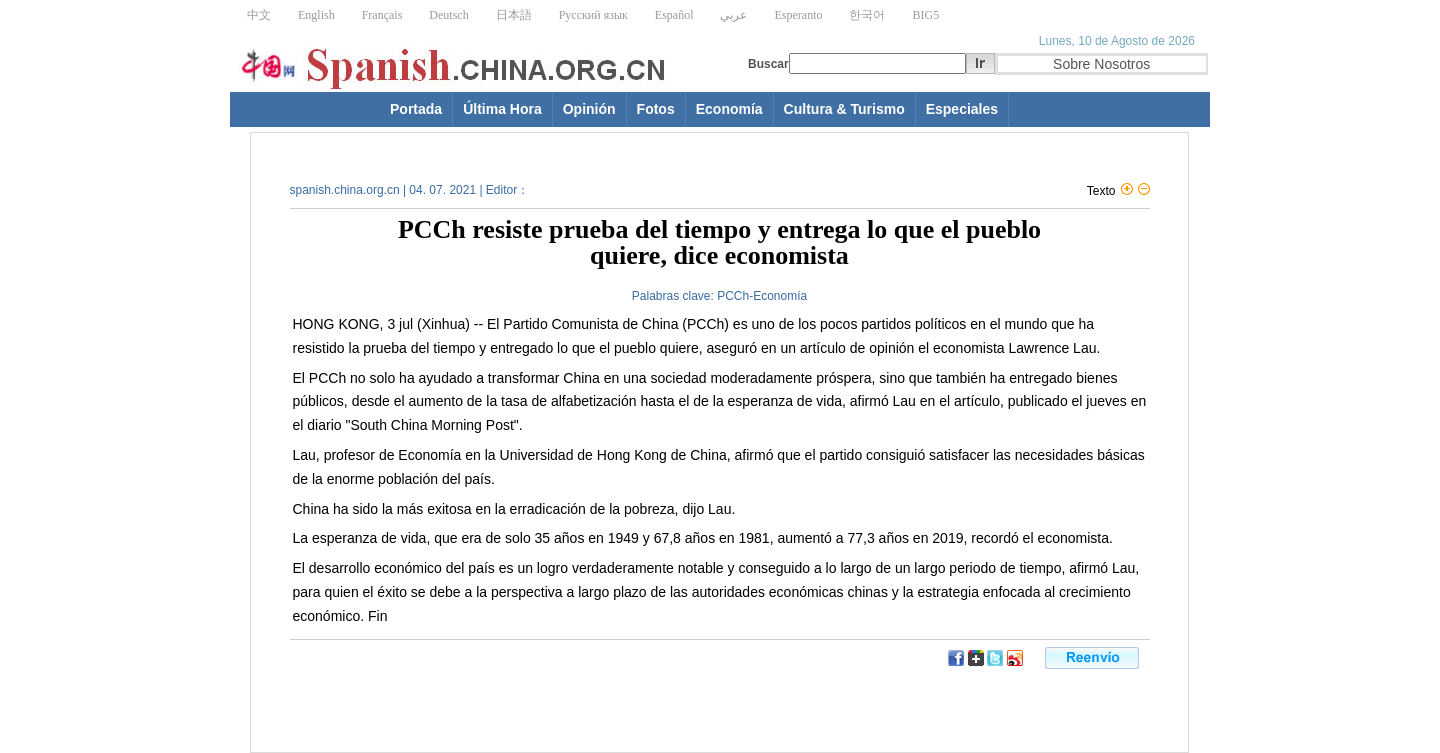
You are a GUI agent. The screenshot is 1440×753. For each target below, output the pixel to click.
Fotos (656, 109)
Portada (416, 109)
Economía (729, 109)
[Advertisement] (495, 697)
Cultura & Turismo (844, 109)
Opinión (589, 109)
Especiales (962, 109)
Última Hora (502, 109)
